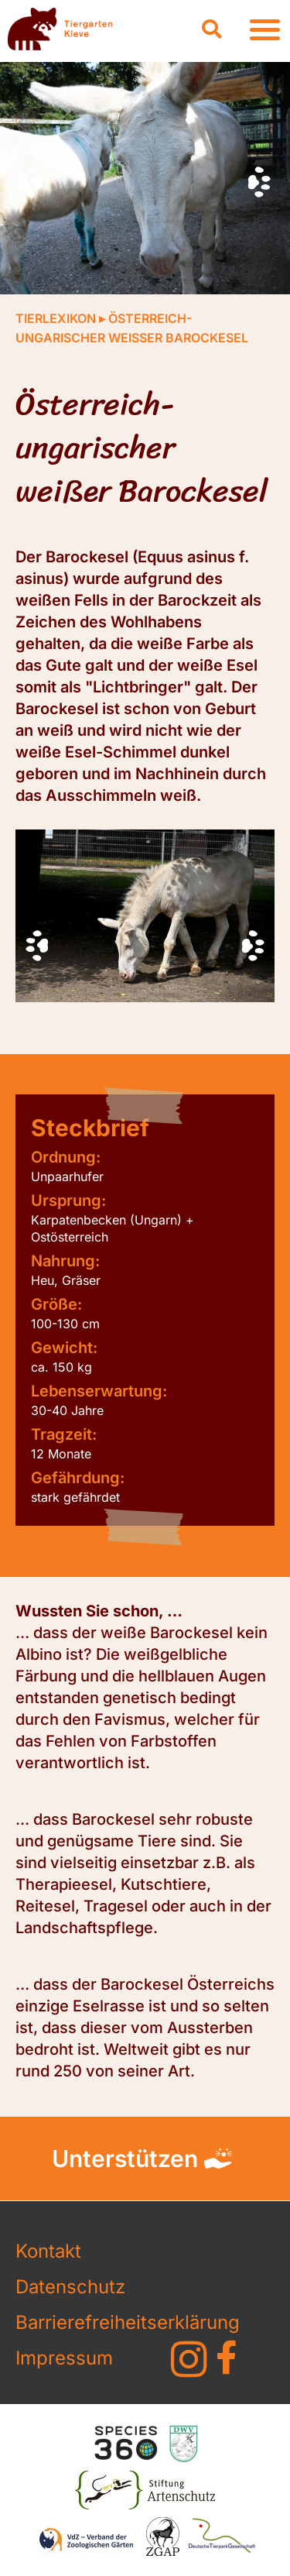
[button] (212, 29)
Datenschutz (70, 2286)
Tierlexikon (55, 318)
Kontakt (48, 2251)
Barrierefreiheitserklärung (74, 2322)
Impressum (64, 2358)
